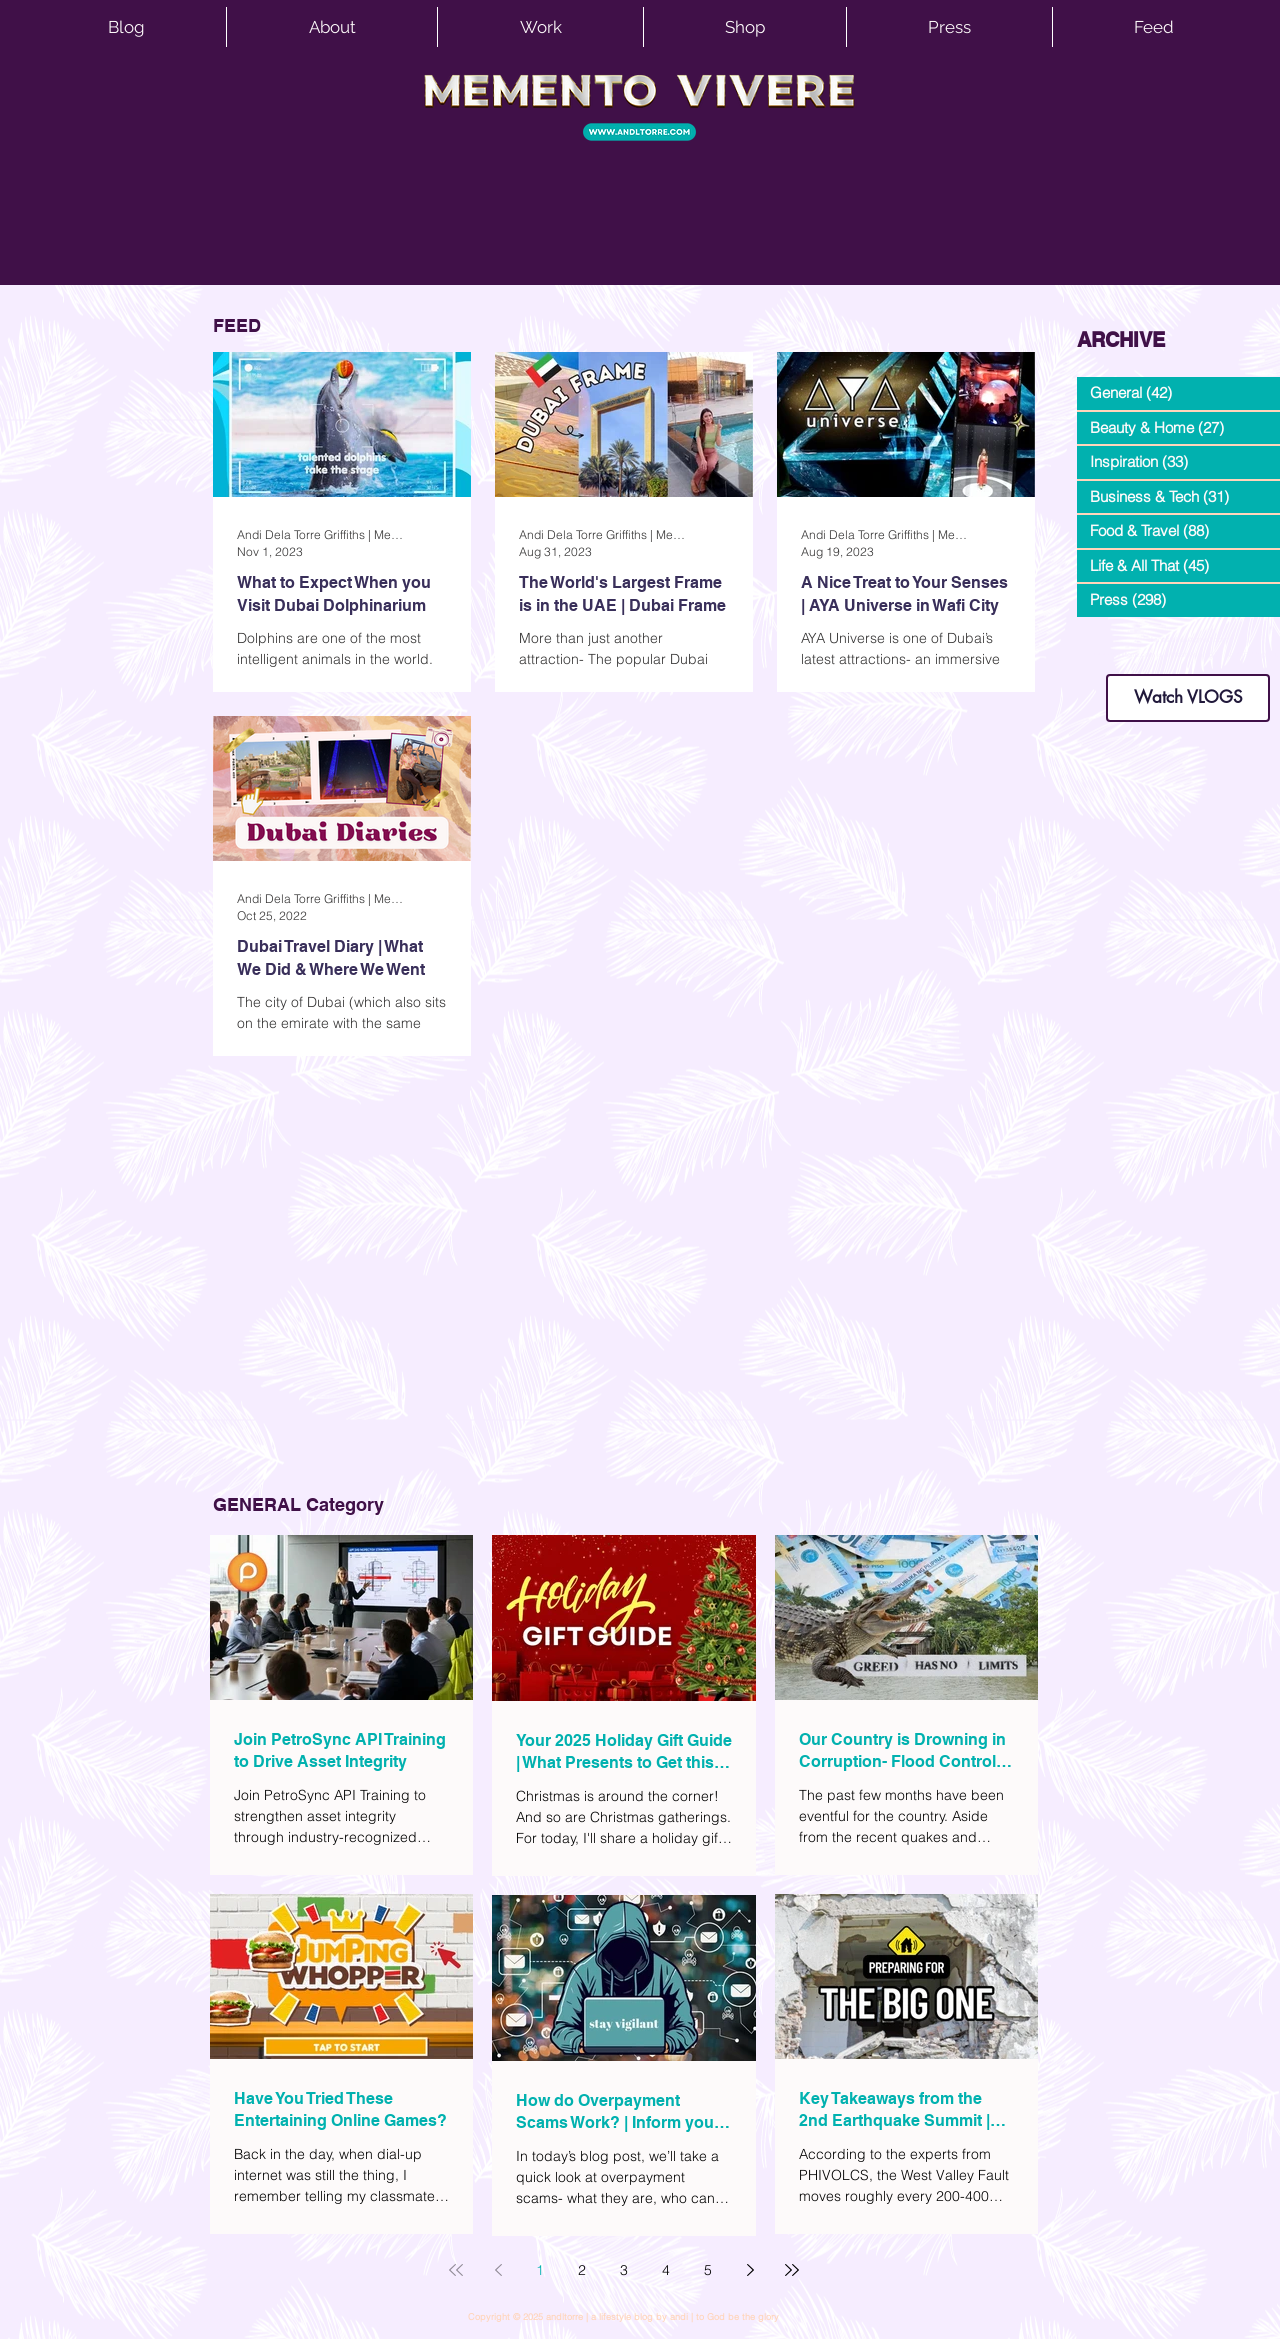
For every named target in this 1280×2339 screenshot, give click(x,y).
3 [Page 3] (624, 2270)
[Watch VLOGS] (1188, 698)
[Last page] (792, 2270)
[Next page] (750, 2270)
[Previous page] (498, 2270)
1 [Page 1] (540, 2270)
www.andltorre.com (1124, 654)
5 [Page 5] (708, 2270)
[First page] (456, 2270)
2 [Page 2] (582, 2270)
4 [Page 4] (666, 2270)
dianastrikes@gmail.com (1188, 639)
